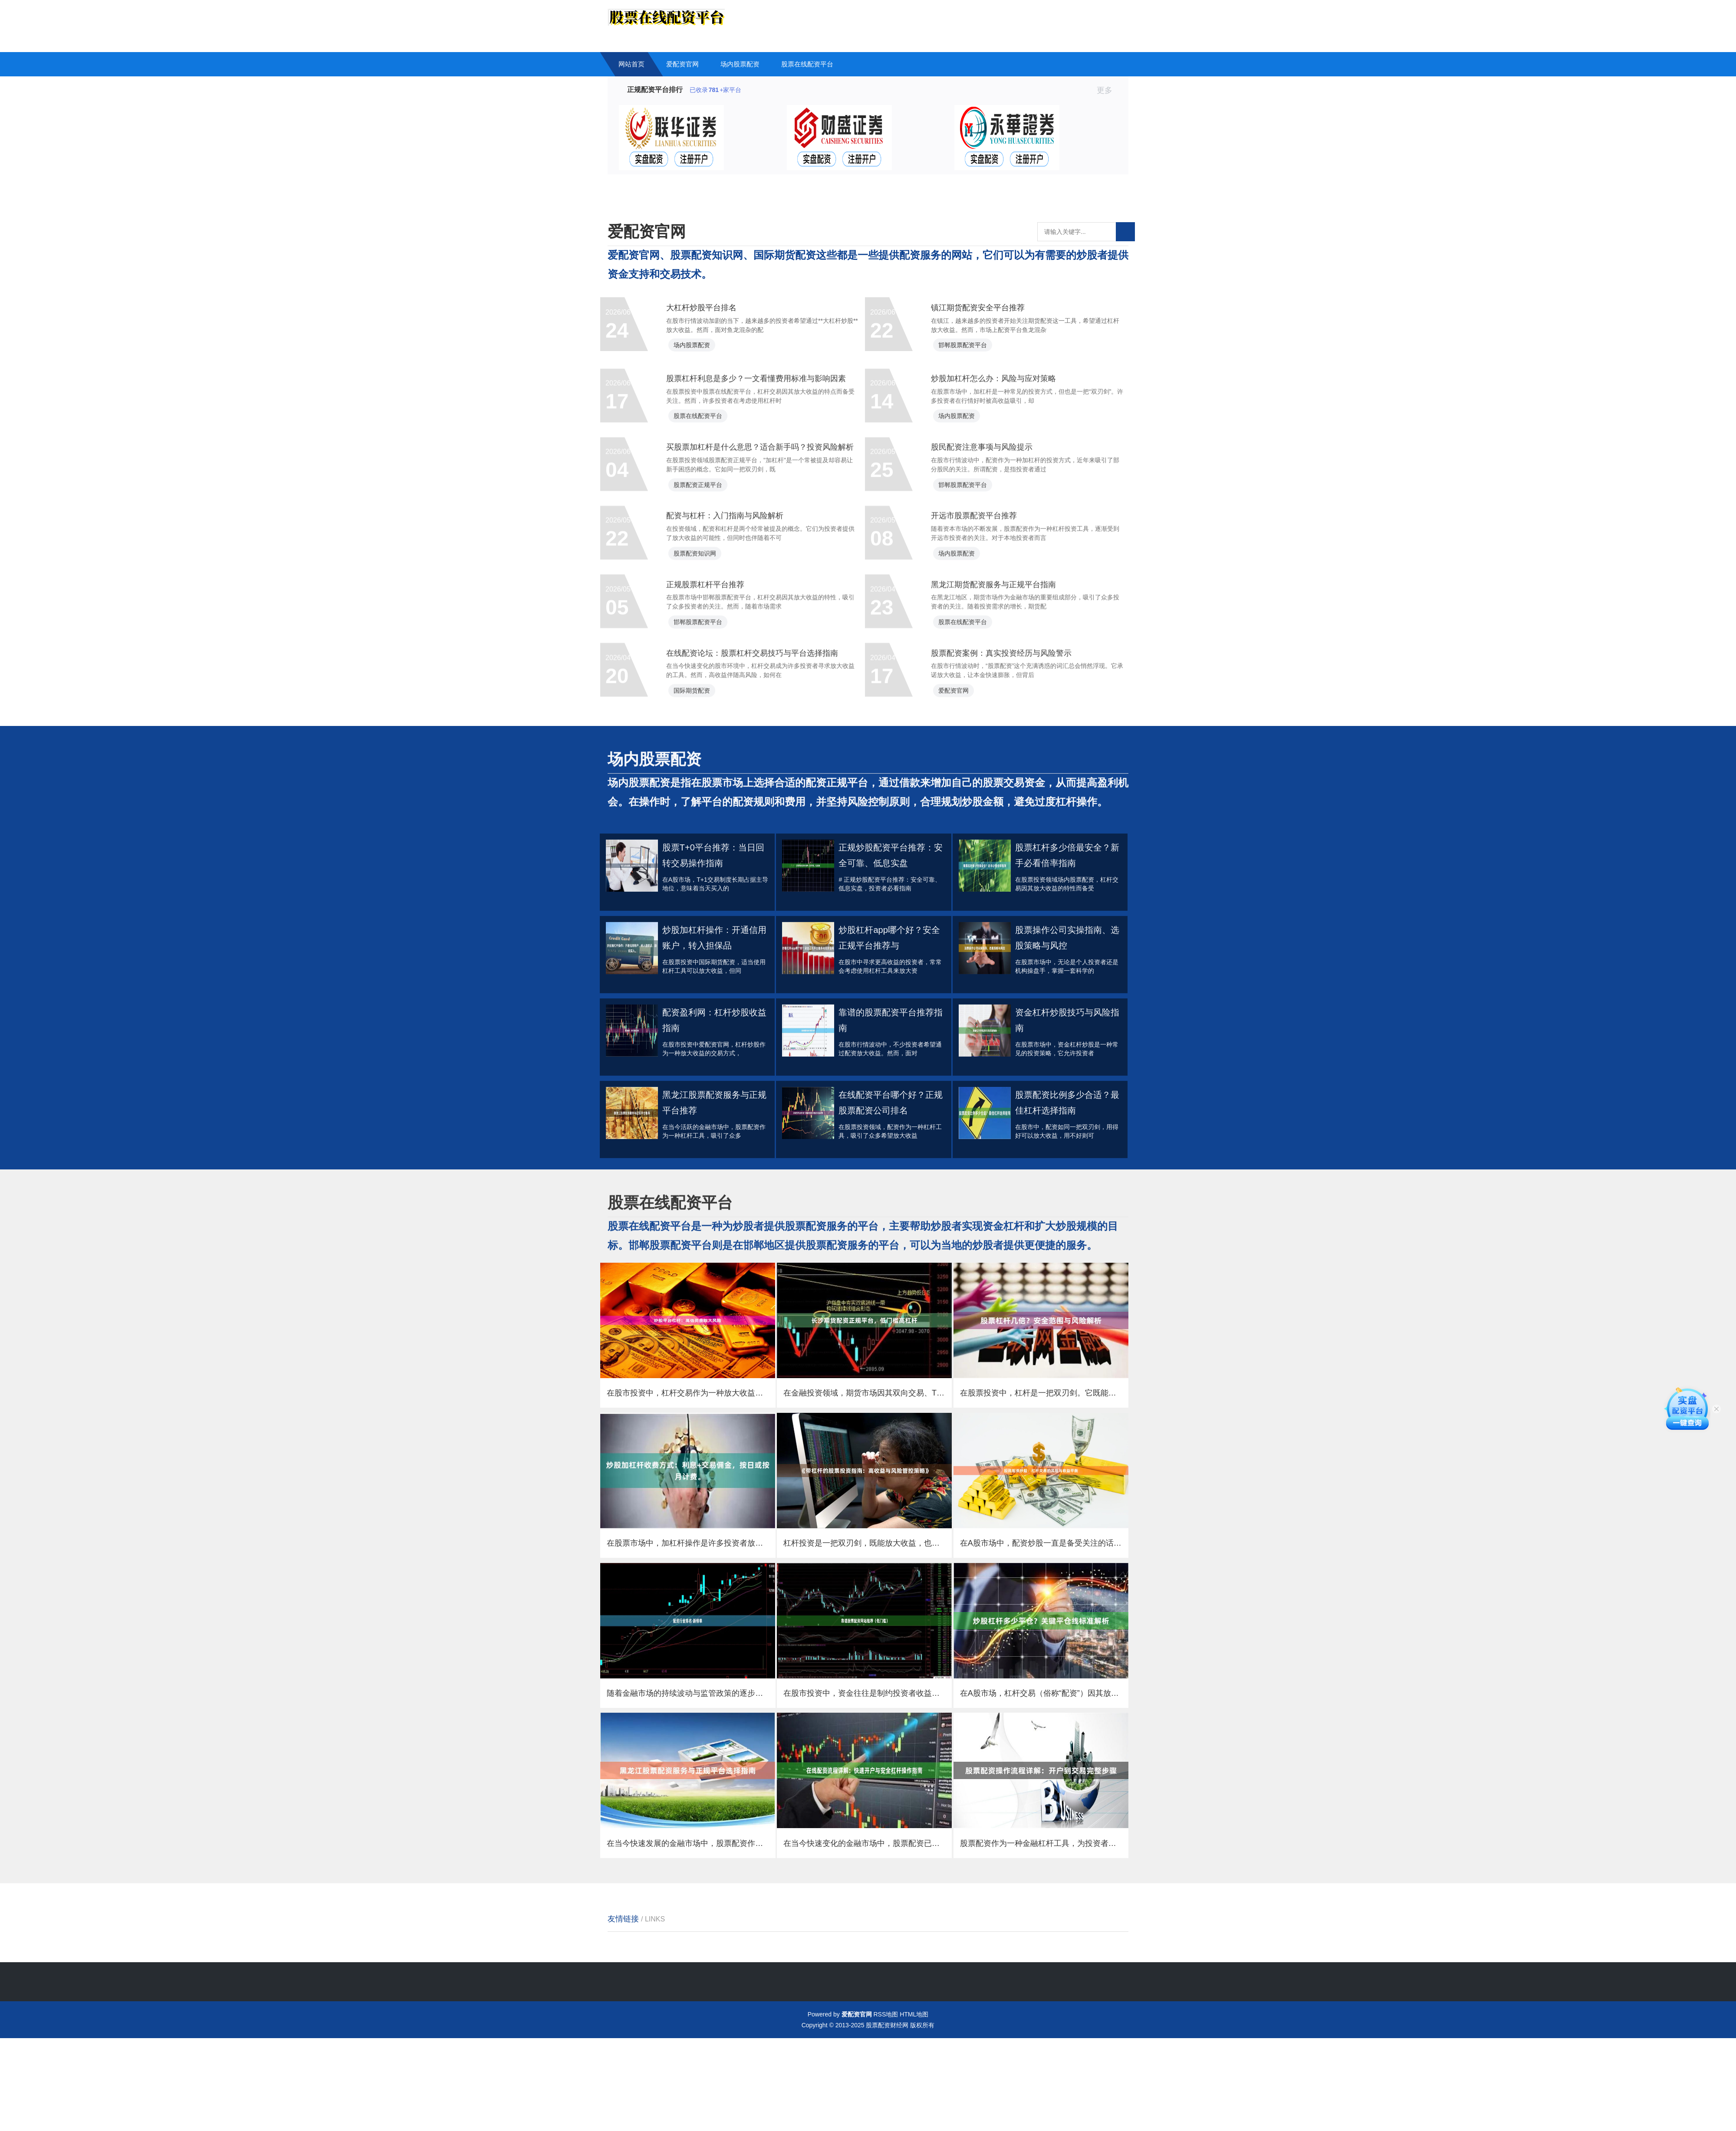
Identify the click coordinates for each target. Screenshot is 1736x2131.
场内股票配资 (740, 64)
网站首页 (631, 64)
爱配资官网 (682, 64)
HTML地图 (914, 2107)
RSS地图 (885, 2107)
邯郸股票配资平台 (973, 357)
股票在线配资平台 (807, 64)
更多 (1108, 90)
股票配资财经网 (887, 2118)
